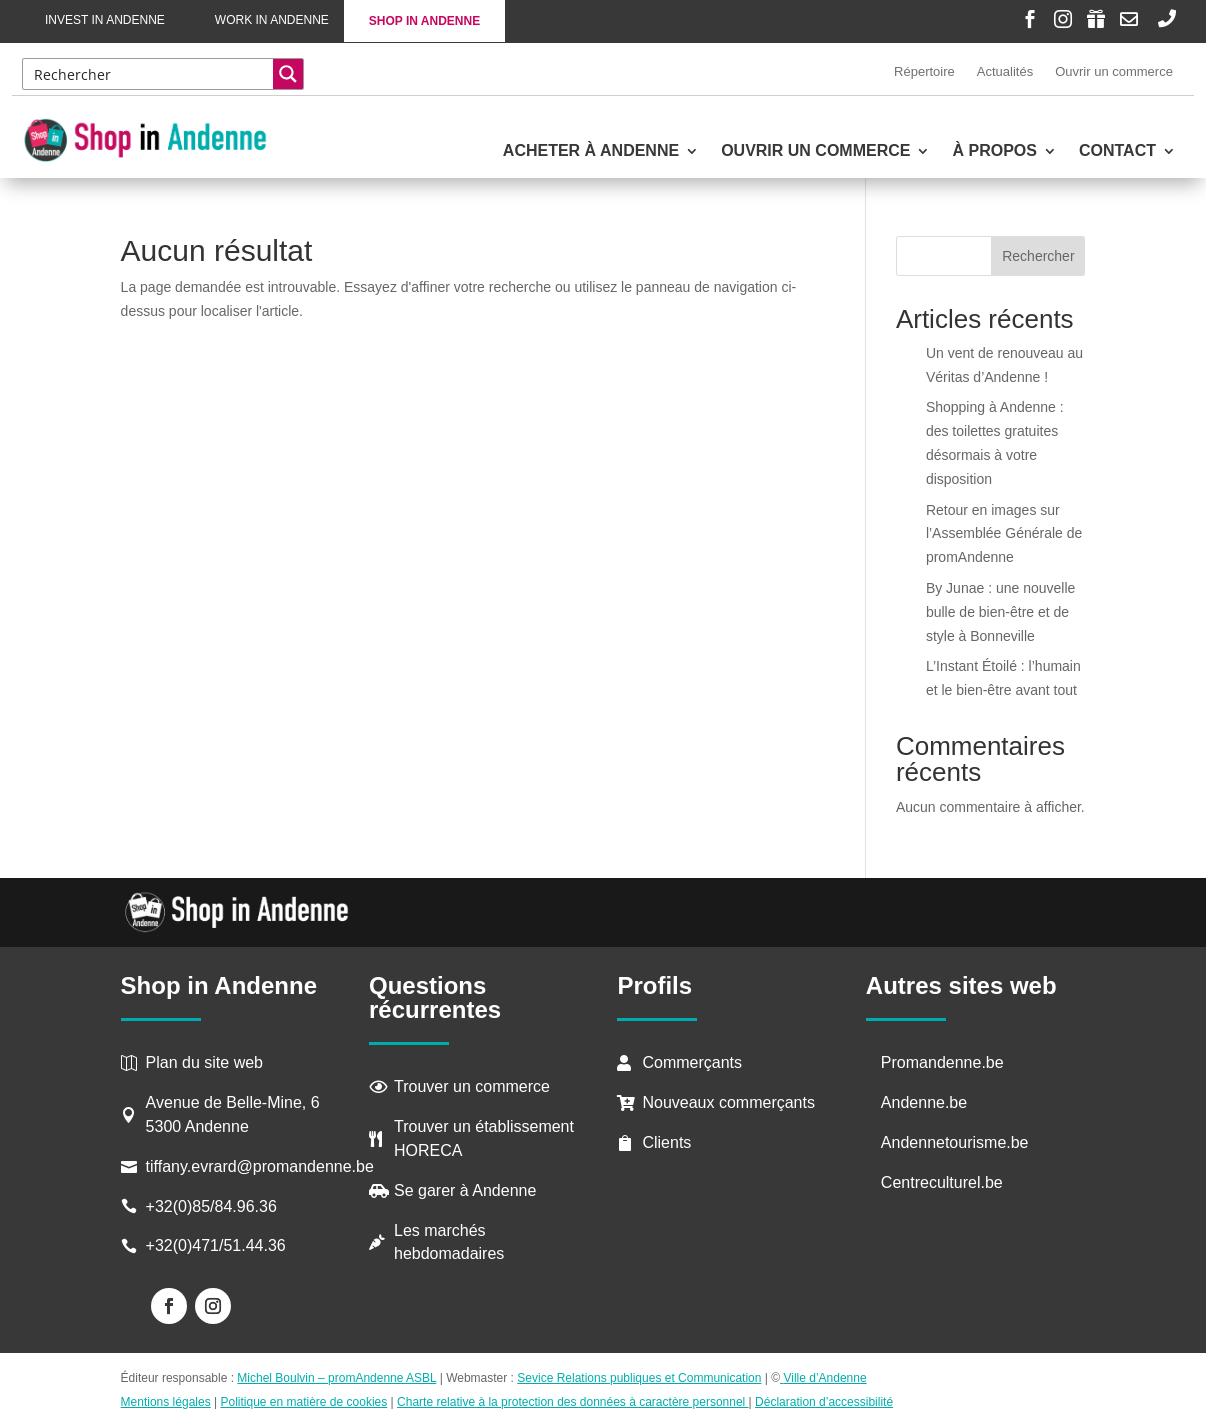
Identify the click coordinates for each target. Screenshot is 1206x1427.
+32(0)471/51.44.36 (218, 1245)
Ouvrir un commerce (1114, 71)
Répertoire (924, 71)
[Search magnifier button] (288, 74)
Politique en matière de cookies (303, 1402)
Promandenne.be (942, 1062)
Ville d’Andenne (823, 1378)
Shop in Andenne (424, 21)
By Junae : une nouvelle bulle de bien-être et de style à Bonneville (1000, 612)
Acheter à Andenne (591, 151)
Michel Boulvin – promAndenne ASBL (336, 1378)
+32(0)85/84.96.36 (211, 1206)
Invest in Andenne (105, 20)
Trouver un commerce (472, 1086)
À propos (994, 151)
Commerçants (692, 1062)
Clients (666, 1142)
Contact (1117, 151)
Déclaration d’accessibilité (824, 1402)
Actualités (1005, 71)
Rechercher (1038, 256)
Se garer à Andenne (465, 1190)
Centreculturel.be (942, 1182)
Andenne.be (924, 1102)
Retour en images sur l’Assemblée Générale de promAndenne (1004, 534)
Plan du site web (204, 1062)
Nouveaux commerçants (728, 1102)
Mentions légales (166, 1402)
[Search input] (149, 74)
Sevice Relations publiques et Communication (639, 1378)
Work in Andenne (272, 20)
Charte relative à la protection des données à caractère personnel (573, 1402)
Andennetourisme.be (955, 1142)
